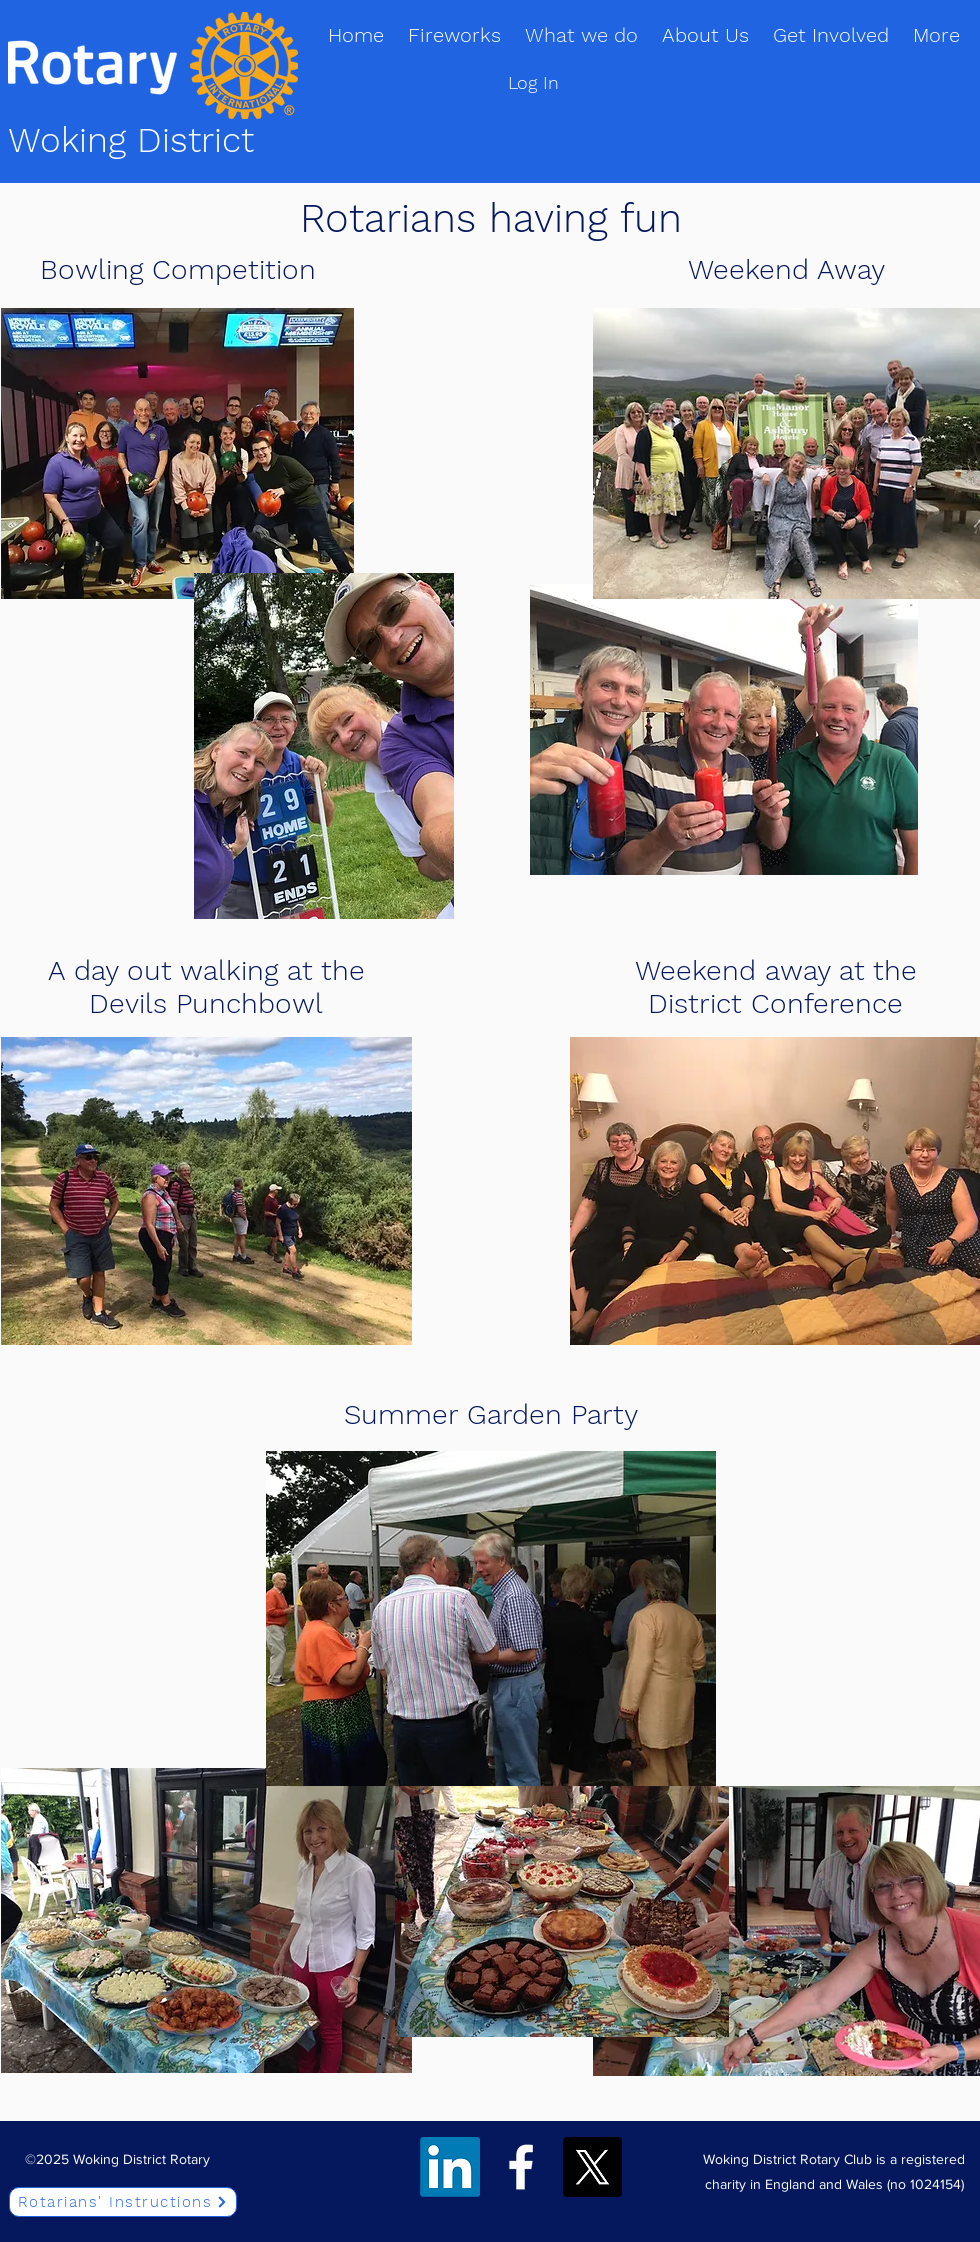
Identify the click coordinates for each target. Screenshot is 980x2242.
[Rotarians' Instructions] (123, 2202)
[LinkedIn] (450, 2167)
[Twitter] (592, 2167)
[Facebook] (521, 2167)
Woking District (131, 140)
